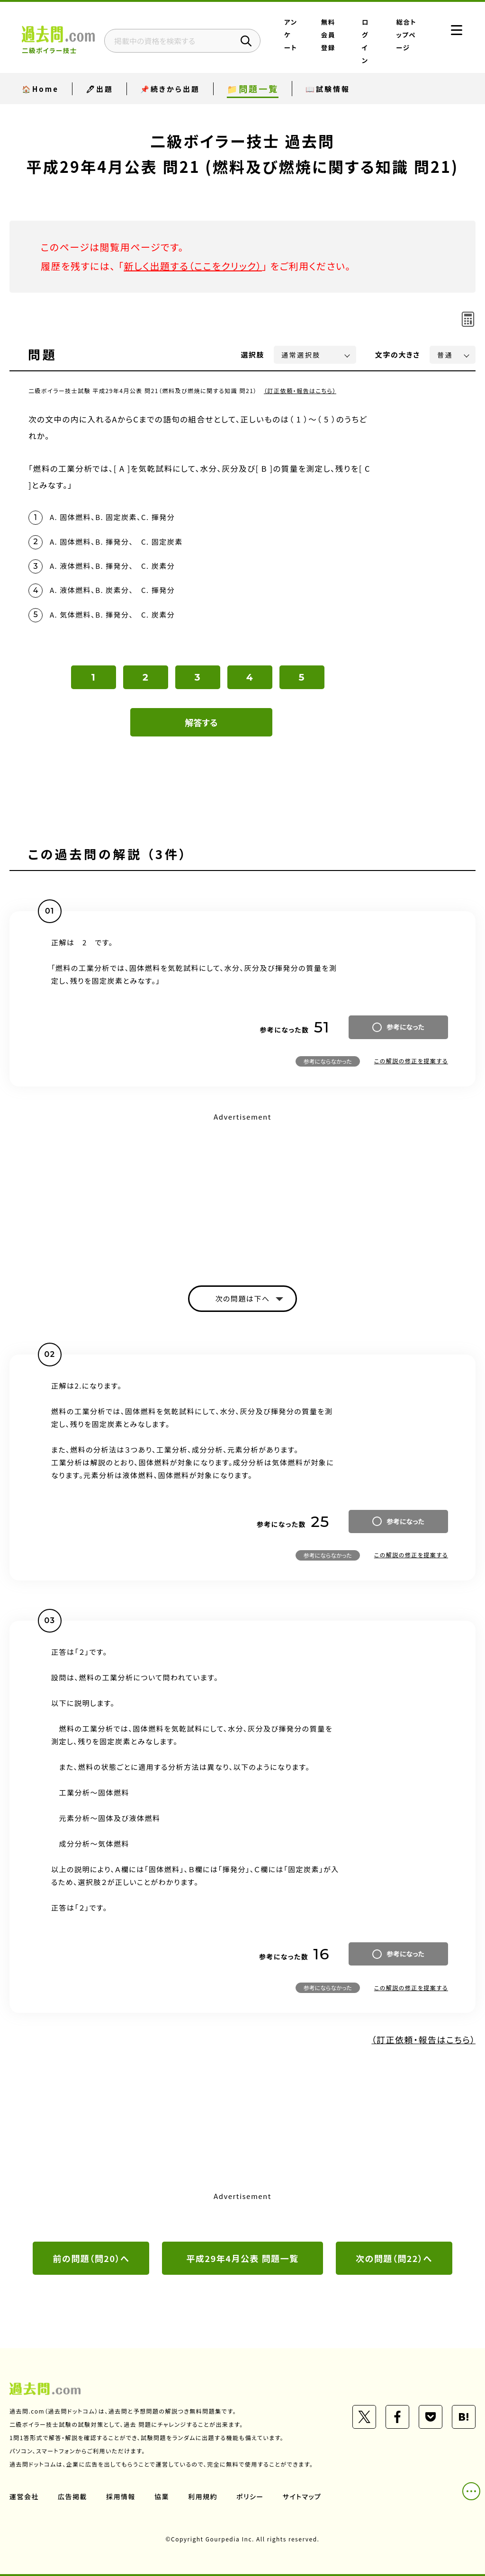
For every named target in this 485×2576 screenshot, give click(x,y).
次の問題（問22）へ (394, 2258)
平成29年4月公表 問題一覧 (243, 2258)
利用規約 (202, 2496)
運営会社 (24, 2496)
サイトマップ (302, 2496)
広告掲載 (72, 2496)
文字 (397, 354)
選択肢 (253, 354)
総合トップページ (406, 34)
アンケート (290, 34)
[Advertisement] (242, 1190)
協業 (161, 2496)
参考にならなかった (328, 1061)
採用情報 (120, 2496)
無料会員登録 (328, 34)
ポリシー (250, 2496)
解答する (201, 722)
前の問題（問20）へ (91, 2258)
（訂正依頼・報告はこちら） (300, 390)
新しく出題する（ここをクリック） (193, 266)
